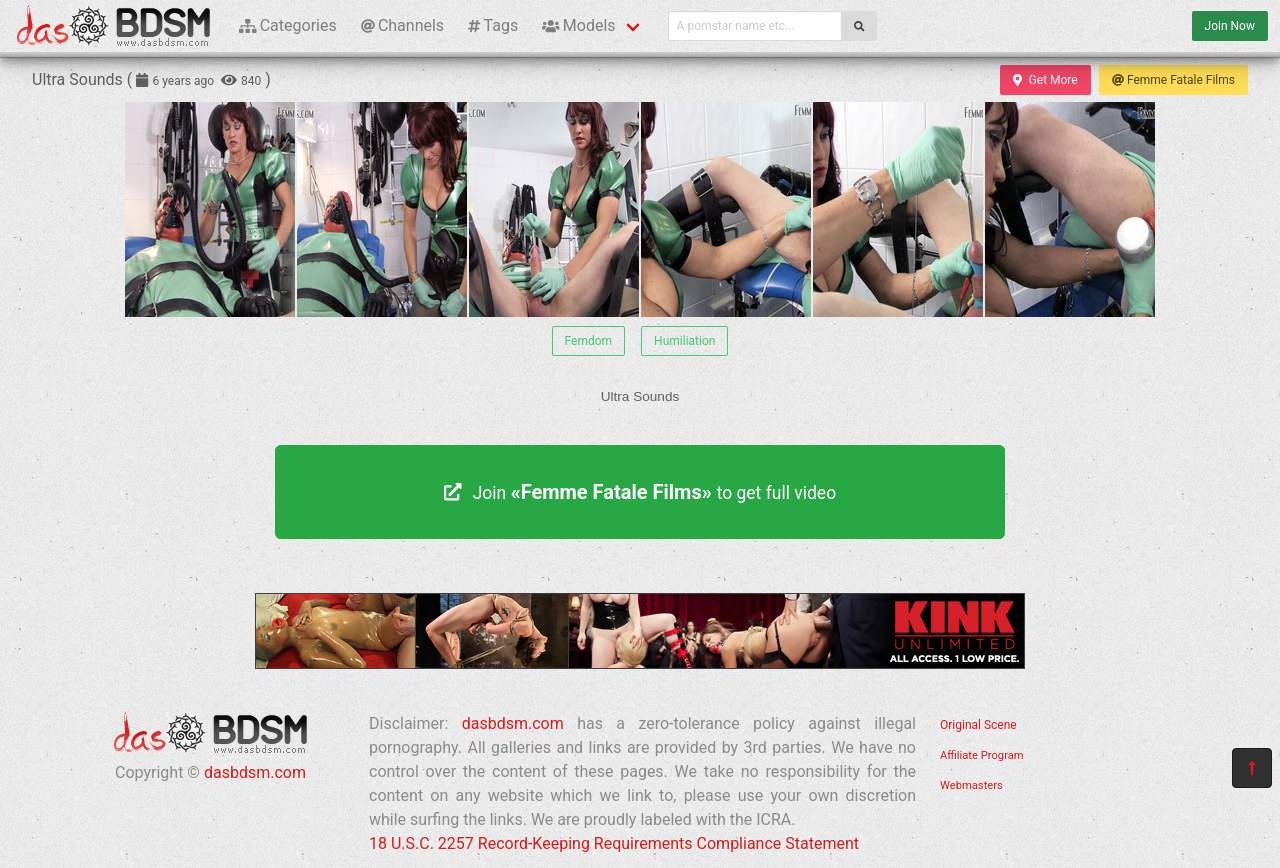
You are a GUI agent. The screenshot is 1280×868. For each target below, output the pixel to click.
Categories (288, 25)
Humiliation (684, 341)
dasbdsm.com (255, 772)
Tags (493, 25)
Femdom (589, 341)
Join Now (1230, 26)
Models (578, 25)
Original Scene (978, 725)
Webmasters (971, 785)
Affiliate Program (982, 755)
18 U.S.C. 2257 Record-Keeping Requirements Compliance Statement (614, 843)
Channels (402, 25)
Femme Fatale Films (1173, 80)
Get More (1045, 80)
